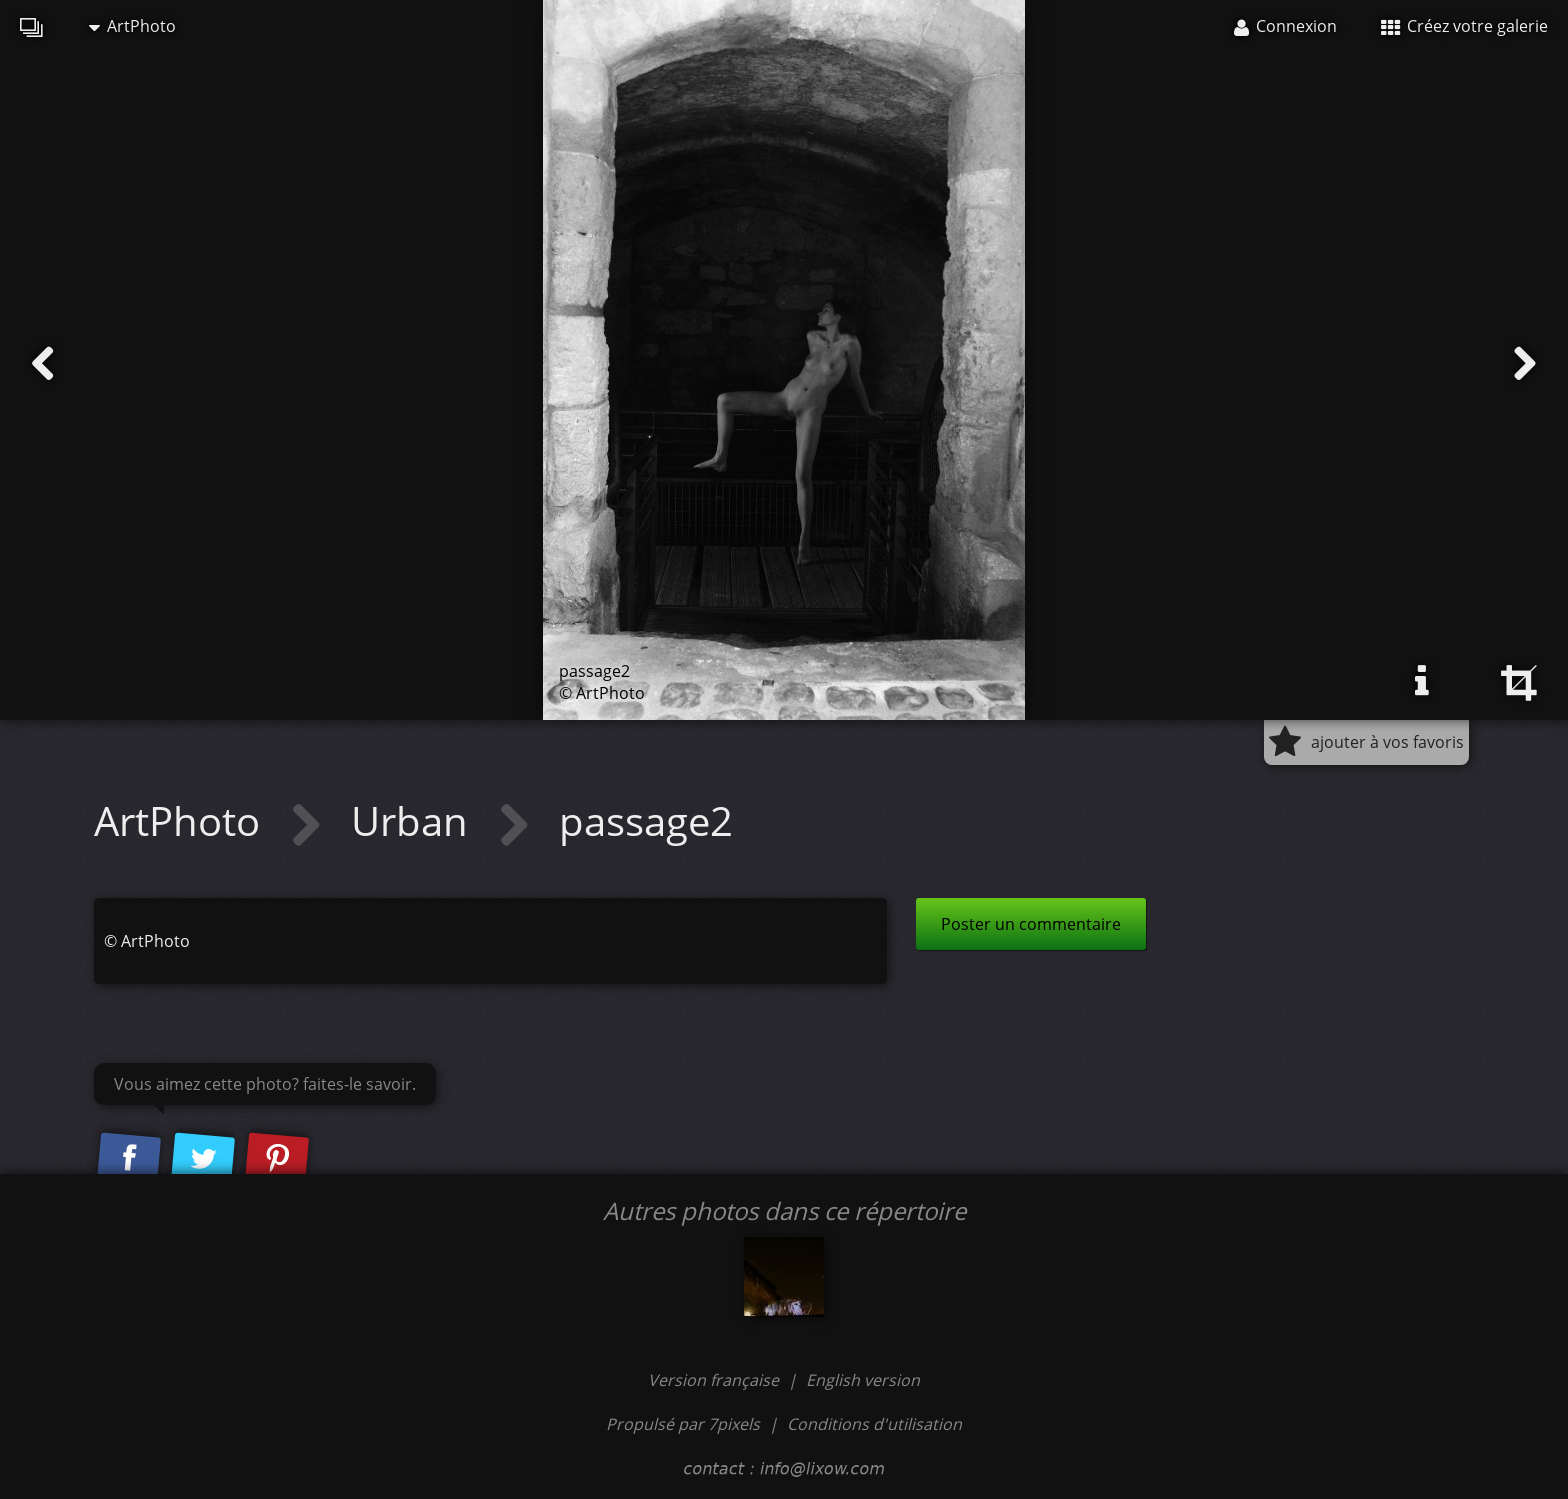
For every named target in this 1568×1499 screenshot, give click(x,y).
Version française (715, 1380)
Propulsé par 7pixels (683, 1424)
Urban (414, 820)
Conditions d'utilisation (874, 1424)
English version (863, 1380)
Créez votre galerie (1464, 26)
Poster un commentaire (1031, 924)
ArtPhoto (132, 26)
